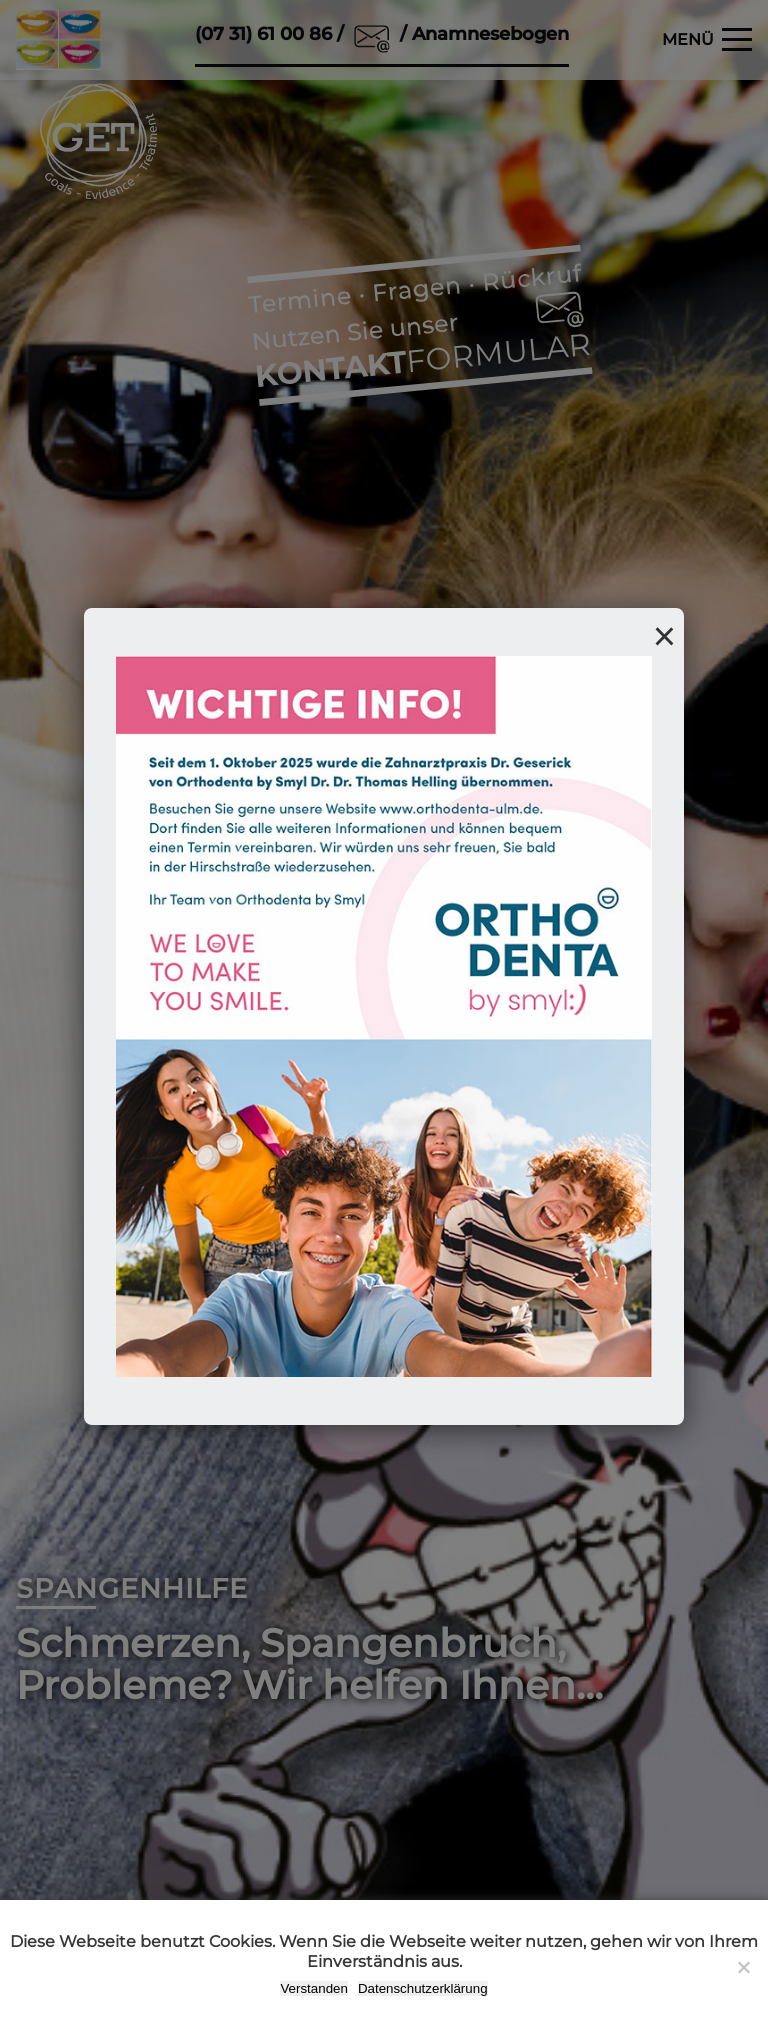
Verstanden (313, 1988)
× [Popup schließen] (664, 636)
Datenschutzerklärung (423, 1988)
